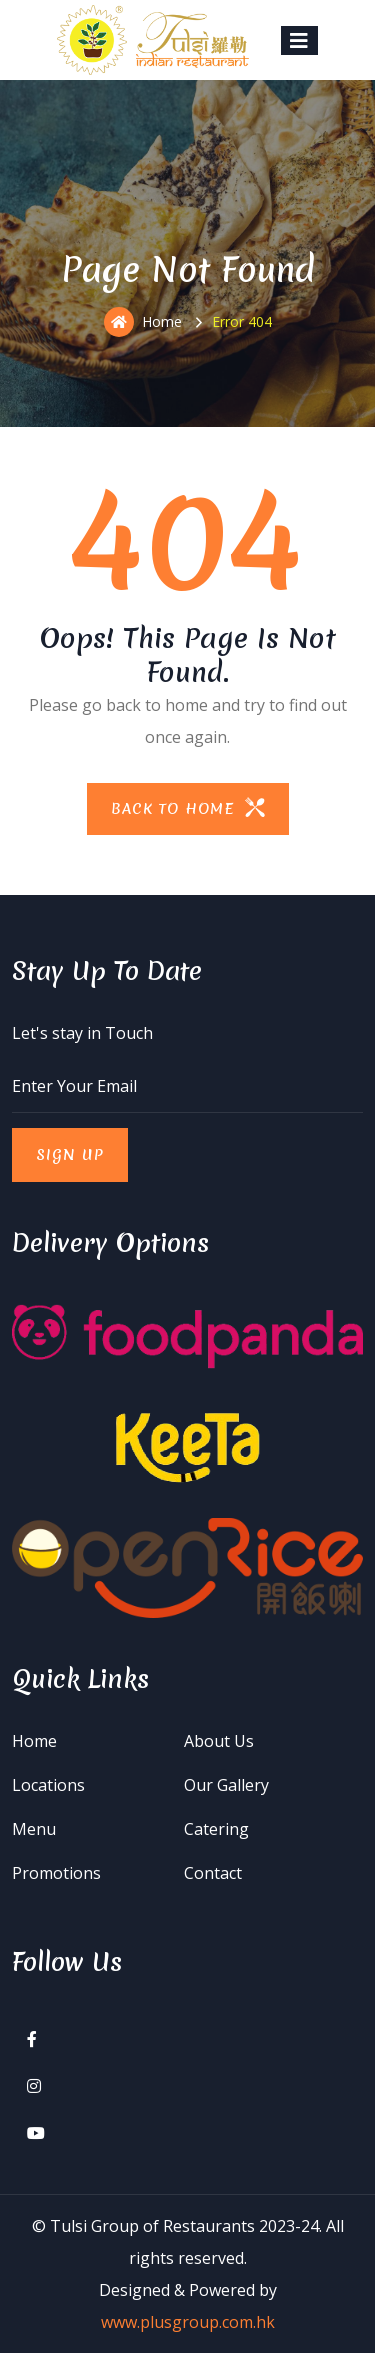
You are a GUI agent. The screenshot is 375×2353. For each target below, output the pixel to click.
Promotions (56, 1873)
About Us (219, 1741)
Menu (34, 1829)
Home (143, 322)
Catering (216, 1829)
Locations (48, 1785)
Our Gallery (226, 1785)
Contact (213, 1873)
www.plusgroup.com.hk (188, 2322)
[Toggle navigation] (299, 40)
